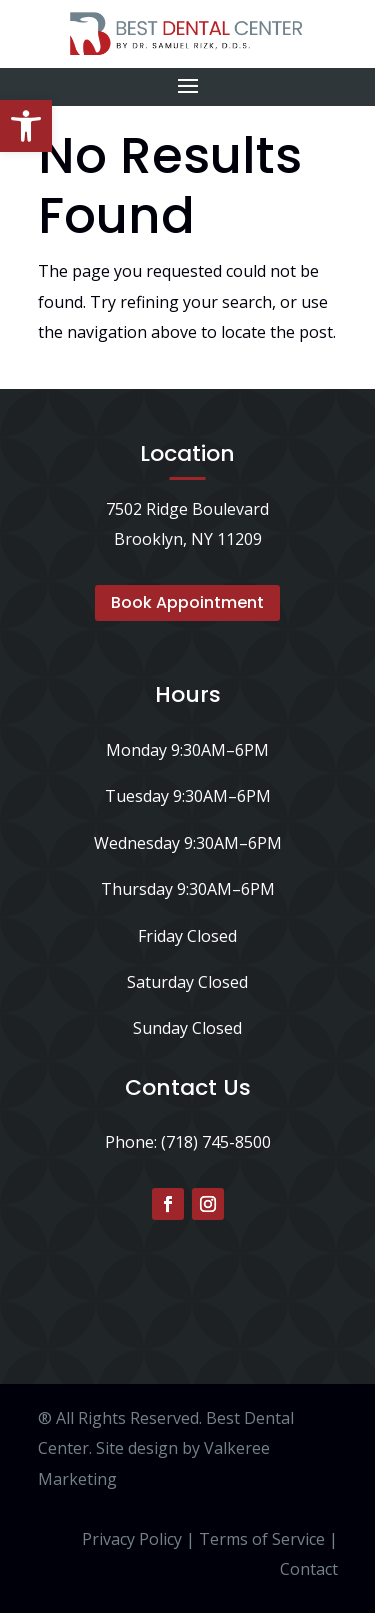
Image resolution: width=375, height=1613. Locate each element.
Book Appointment (187, 602)
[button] (26, 126)
